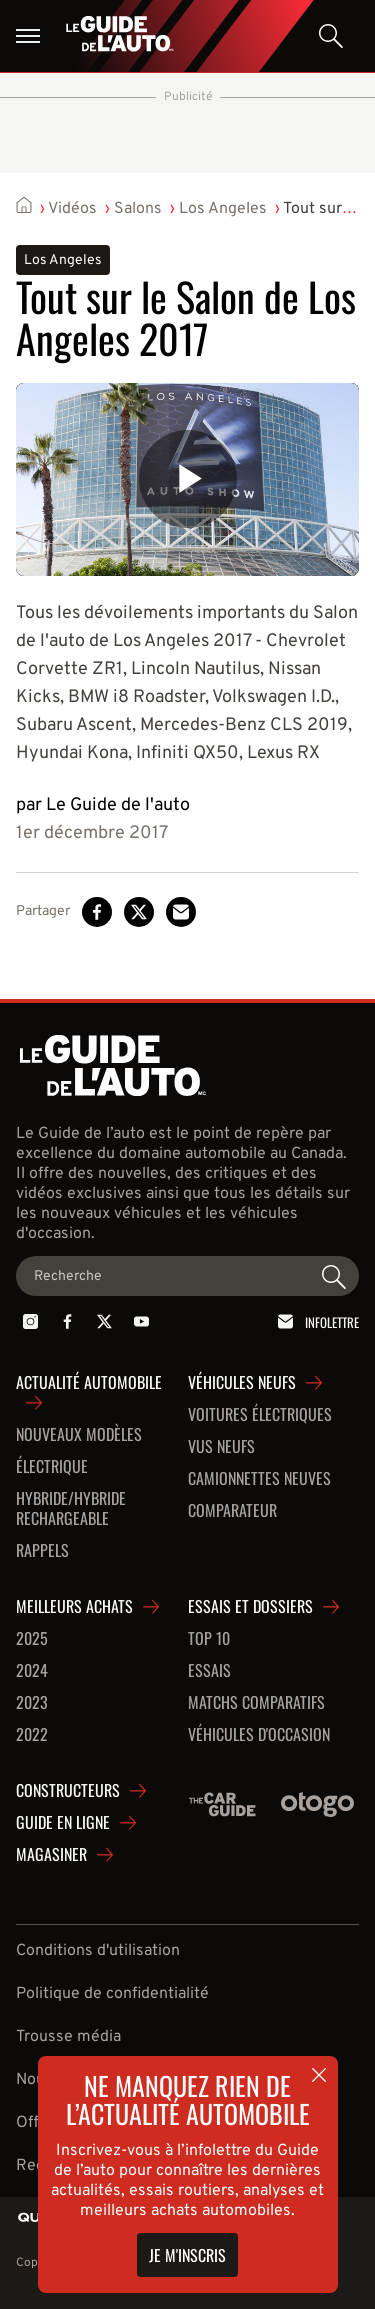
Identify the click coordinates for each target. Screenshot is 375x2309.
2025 (32, 1639)
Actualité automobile (89, 1383)
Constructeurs (68, 1791)
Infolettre (315, 1321)
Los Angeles (223, 209)
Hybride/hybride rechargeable (71, 1509)
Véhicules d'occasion (259, 1735)
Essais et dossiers (250, 1607)
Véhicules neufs (242, 1383)
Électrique (52, 1467)
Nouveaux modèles (79, 1435)
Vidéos (72, 209)
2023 (32, 1703)
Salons (138, 209)
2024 (32, 1671)
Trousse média (68, 2037)
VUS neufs (221, 1447)
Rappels (42, 1551)
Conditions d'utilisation (98, 1951)
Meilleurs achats (74, 1607)
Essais (209, 1671)
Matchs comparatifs (256, 1703)
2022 (32, 1735)
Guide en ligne (63, 1823)
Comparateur (232, 1511)
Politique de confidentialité (112, 1994)
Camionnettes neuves (259, 1479)
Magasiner (51, 1855)
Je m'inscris (187, 2255)
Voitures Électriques (260, 1415)
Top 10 (209, 1639)
